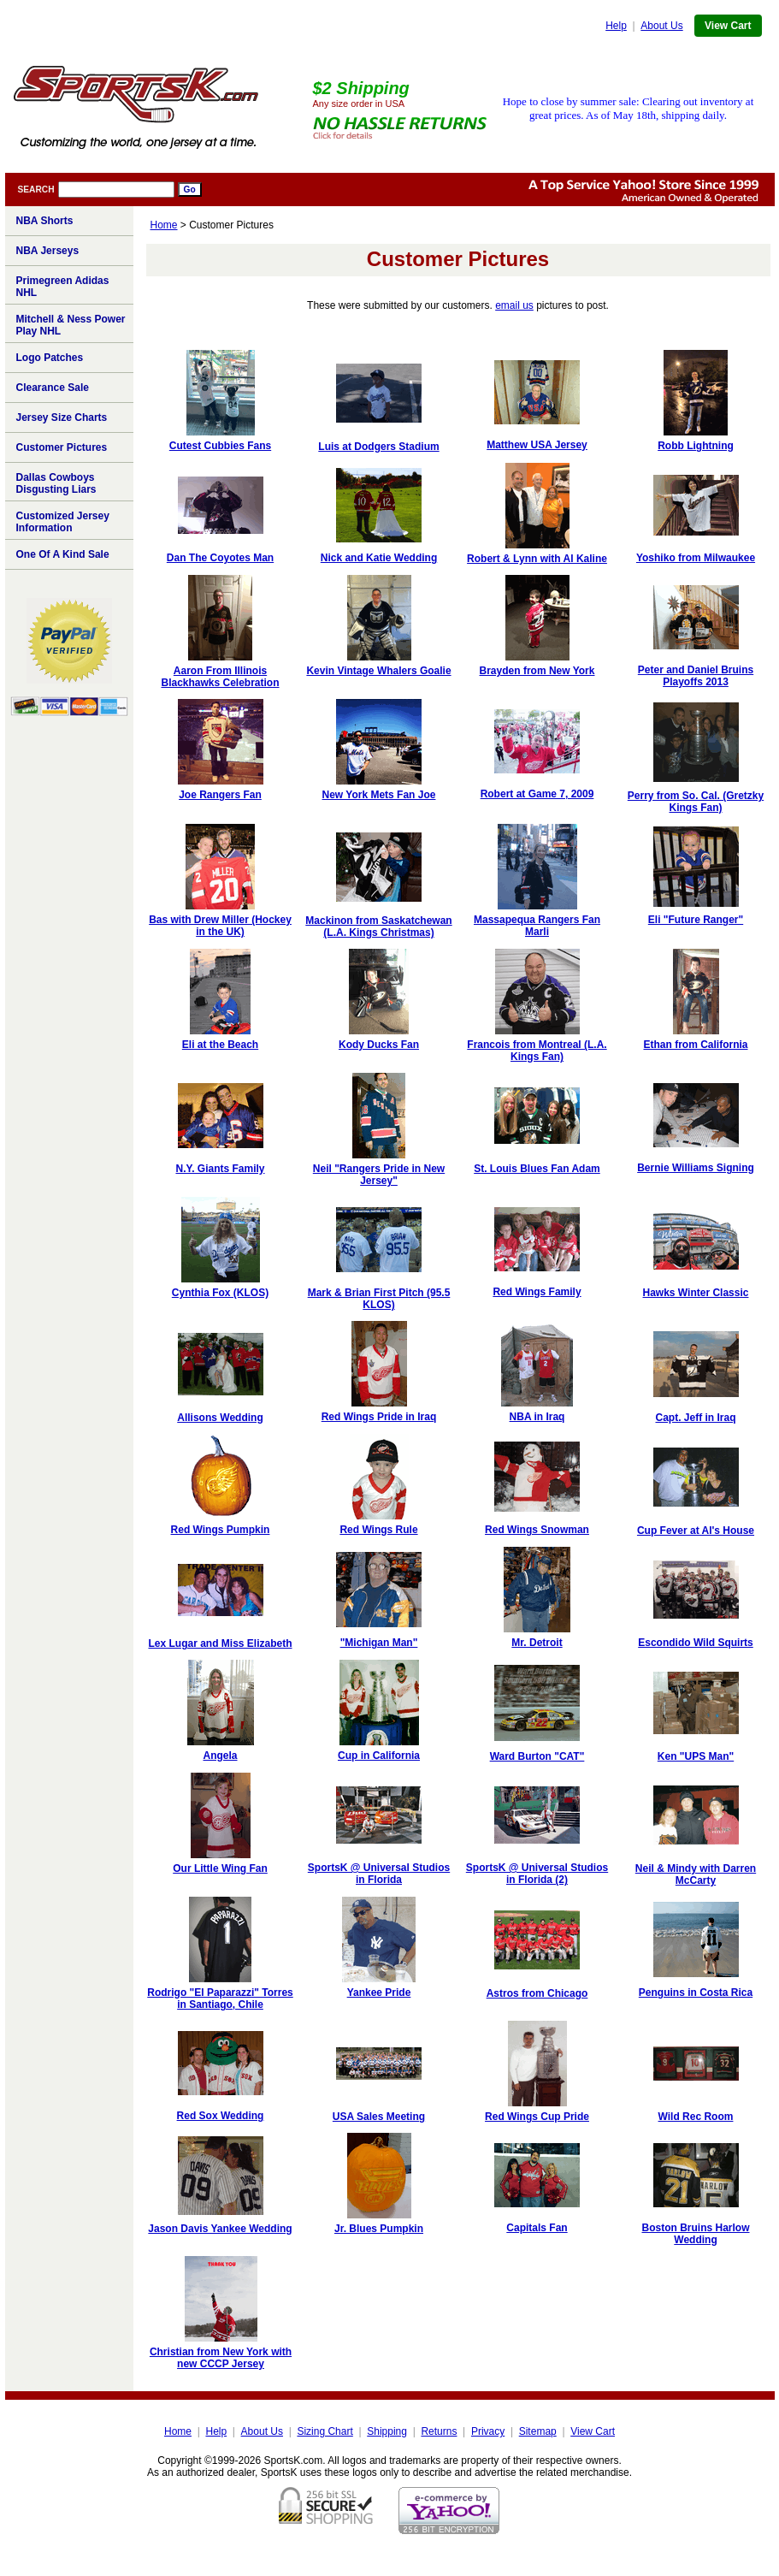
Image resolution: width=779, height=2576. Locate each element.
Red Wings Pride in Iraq (379, 1417)
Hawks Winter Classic (696, 1293)
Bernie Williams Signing (695, 1168)
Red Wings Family (537, 1292)
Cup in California (379, 1756)
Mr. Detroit (536, 1643)
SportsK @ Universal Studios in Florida (379, 1874)
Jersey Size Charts (62, 417)
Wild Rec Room (696, 2117)
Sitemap (538, 2431)
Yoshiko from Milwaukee (695, 558)
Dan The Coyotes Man (220, 558)
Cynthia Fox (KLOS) (220, 1293)
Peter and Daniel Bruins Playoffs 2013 (695, 676)
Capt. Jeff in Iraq (695, 1418)
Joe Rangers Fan (220, 795)
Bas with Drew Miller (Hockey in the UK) (220, 926)
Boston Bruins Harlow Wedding (695, 2234)
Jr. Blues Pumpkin (378, 2229)
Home (164, 225)
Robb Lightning (696, 446)
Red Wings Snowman (537, 1530)
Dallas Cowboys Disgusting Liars (56, 483)
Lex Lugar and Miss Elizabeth (220, 1643)
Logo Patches (50, 358)
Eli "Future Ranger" (695, 920)
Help (616, 26)
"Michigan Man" (379, 1643)
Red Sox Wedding (220, 2116)
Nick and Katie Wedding (379, 558)
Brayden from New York (537, 671)
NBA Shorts (45, 221)
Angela (220, 1756)
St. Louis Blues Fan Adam (537, 1169)
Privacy (488, 2431)
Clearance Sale (52, 388)
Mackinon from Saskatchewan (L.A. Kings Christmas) (378, 927)
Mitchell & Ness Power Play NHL (71, 325)
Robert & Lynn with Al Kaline (537, 559)
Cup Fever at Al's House (695, 1531)
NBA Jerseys (48, 251)
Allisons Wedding (220, 1418)
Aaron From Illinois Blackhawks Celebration (220, 677)
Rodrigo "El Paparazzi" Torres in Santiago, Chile (220, 1998)
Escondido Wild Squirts (695, 1643)
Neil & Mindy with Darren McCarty (695, 1874)
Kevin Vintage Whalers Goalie (378, 671)
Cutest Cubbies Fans (220, 446)
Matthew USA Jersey (537, 445)
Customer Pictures (62, 447)
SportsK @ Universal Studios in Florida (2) (537, 1874)
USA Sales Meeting (379, 2117)
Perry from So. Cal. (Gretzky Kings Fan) (696, 802)
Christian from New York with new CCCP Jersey (221, 2358)
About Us (661, 26)
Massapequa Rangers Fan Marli (537, 926)
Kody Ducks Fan (379, 1045)
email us (514, 305)
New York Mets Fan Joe (379, 795)
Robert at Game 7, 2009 (537, 794)
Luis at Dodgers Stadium (378, 447)
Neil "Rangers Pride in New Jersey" (379, 1175)
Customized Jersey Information (62, 522)
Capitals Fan (536, 2228)
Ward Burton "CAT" (537, 1756)
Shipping (387, 2431)
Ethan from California (695, 1045)
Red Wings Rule (378, 1530)
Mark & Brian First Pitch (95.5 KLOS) (379, 1299)
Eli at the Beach (220, 1045)
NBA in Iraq (537, 1417)
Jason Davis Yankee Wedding (220, 2229)
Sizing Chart (324, 2431)
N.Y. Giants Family (219, 1169)
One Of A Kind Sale (62, 554)
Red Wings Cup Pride (537, 2117)
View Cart (728, 26)
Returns (439, 2431)
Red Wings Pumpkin (220, 1530)
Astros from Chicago (537, 1993)
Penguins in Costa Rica (695, 1993)
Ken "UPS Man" (696, 1756)
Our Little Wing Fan (220, 1868)
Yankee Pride (379, 1993)
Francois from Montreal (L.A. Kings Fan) (536, 1051)
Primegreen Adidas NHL (62, 287)
